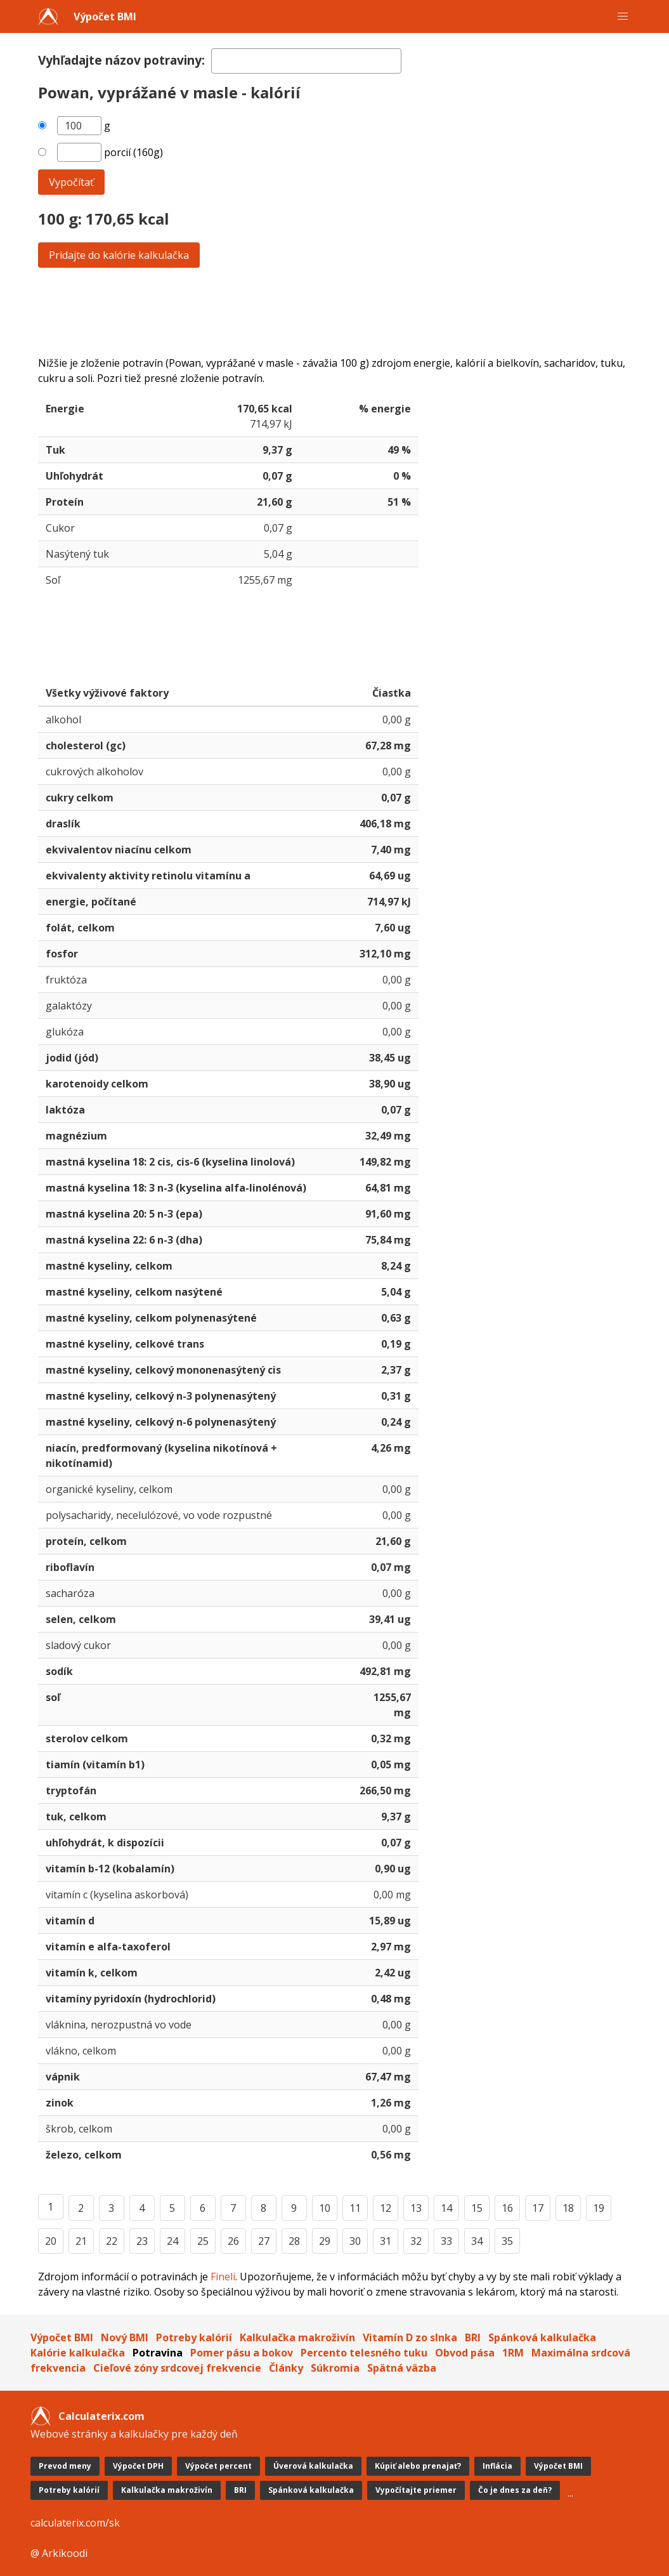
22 (111, 2241)
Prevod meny (65, 2466)
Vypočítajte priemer (416, 2490)
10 (324, 2208)
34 (477, 2241)
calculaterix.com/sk (75, 2523)
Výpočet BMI (105, 16)
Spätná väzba (401, 2368)
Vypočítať (71, 182)
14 (446, 2208)
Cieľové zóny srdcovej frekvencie (177, 2368)
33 (446, 2241)
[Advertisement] (335, 311)
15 (477, 2208)
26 (233, 2241)
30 (355, 2241)
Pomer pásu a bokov (241, 2353)
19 (598, 2208)
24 (172, 2241)
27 (264, 2241)
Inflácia (497, 2466)
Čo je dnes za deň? (515, 2490)
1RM (513, 2353)
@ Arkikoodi (59, 2553)
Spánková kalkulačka (542, 2337)
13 (416, 2208)
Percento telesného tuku (364, 2353)
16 (507, 2208)
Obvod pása (465, 2353)
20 (50, 2241)
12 (385, 2208)
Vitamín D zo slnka (410, 2337)
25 (203, 2241)
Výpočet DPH (138, 2466)
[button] (622, 16)
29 (324, 2241)
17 (537, 2208)
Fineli (223, 2277)
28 (294, 2241)
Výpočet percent (218, 2466)
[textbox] (306, 61)
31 (385, 2241)
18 (568, 2208)
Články (286, 2368)
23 (142, 2241)
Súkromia (335, 2368)
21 (81, 2241)
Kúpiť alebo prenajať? (418, 2466)
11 (355, 2208)
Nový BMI (124, 2337)
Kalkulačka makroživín (297, 2337)
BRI (473, 2337)
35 (507, 2241)
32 (416, 2241)
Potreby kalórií (194, 2337)
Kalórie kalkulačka (77, 2353)
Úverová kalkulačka (313, 2466)
